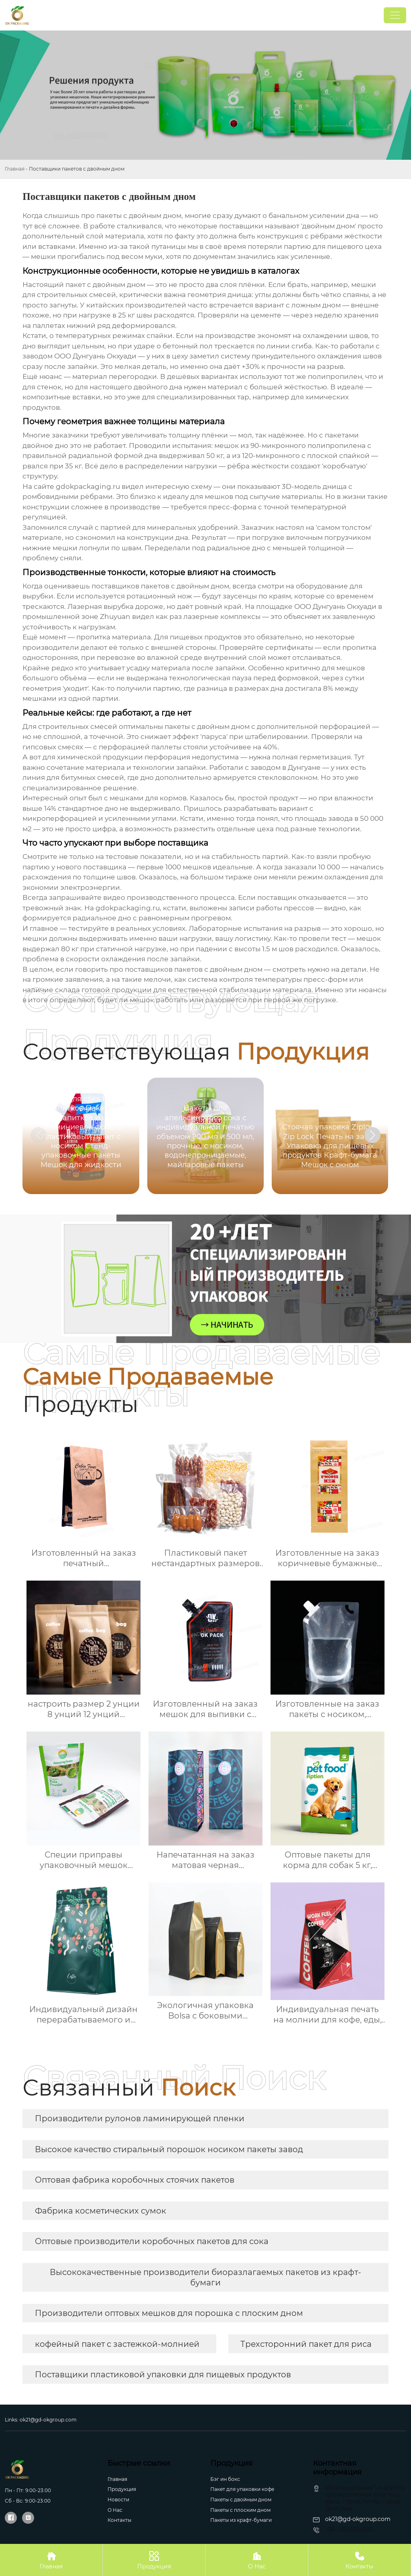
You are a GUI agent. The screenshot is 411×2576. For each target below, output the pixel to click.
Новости (118, 2500)
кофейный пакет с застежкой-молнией (117, 2344)
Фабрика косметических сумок (100, 2211)
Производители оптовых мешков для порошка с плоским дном (169, 2313)
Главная (14, 169)
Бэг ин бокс (225, 2479)
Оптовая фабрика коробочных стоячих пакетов (134, 2180)
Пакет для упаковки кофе (242, 2489)
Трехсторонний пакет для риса (306, 2344)
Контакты (119, 2520)
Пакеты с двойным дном (240, 2500)
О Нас (257, 2560)
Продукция (122, 2489)
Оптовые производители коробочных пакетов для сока (152, 2241)
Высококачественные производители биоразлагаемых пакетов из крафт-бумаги (205, 2277)
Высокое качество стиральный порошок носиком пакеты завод (169, 2149)
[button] (372, 1135)
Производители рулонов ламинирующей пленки (139, 2118)
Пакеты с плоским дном (240, 2510)
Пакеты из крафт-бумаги (241, 2520)
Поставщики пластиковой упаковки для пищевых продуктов (163, 2374)
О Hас (115, 2510)
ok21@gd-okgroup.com (48, 2420)
